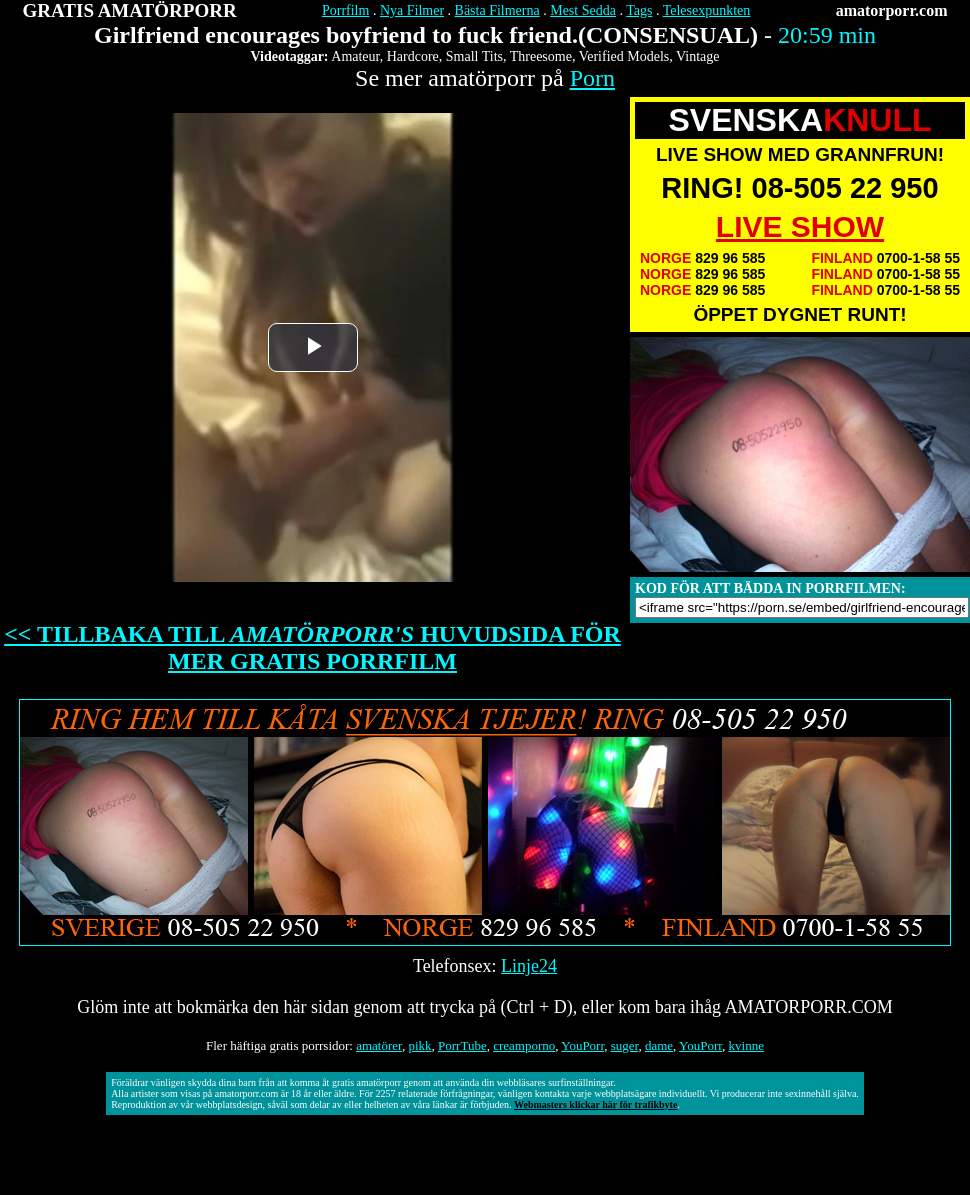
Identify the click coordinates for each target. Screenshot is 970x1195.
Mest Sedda (583, 10)
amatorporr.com (892, 10)
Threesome (541, 56)
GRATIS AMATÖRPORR (130, 10)
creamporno (524, 1045)
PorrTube (462, 1045)
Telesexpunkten (707, 10)
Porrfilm (345, 10)
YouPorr (582, 1045)
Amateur (355, 56)
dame (659, 1045)
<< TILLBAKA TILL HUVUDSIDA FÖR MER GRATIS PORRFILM (312, 647)
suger (625, 1045)
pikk (419, 1045)
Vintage (697, 56)
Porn (592, 78)
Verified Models (624, 56)
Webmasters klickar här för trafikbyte (595, 1104)
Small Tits (474, 56)
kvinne (746, 1045)
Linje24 (529, 966)
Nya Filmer (412, 10)
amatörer (379, 1045)
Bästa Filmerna (497, 10)
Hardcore (413, 56)
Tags (639, 10)
